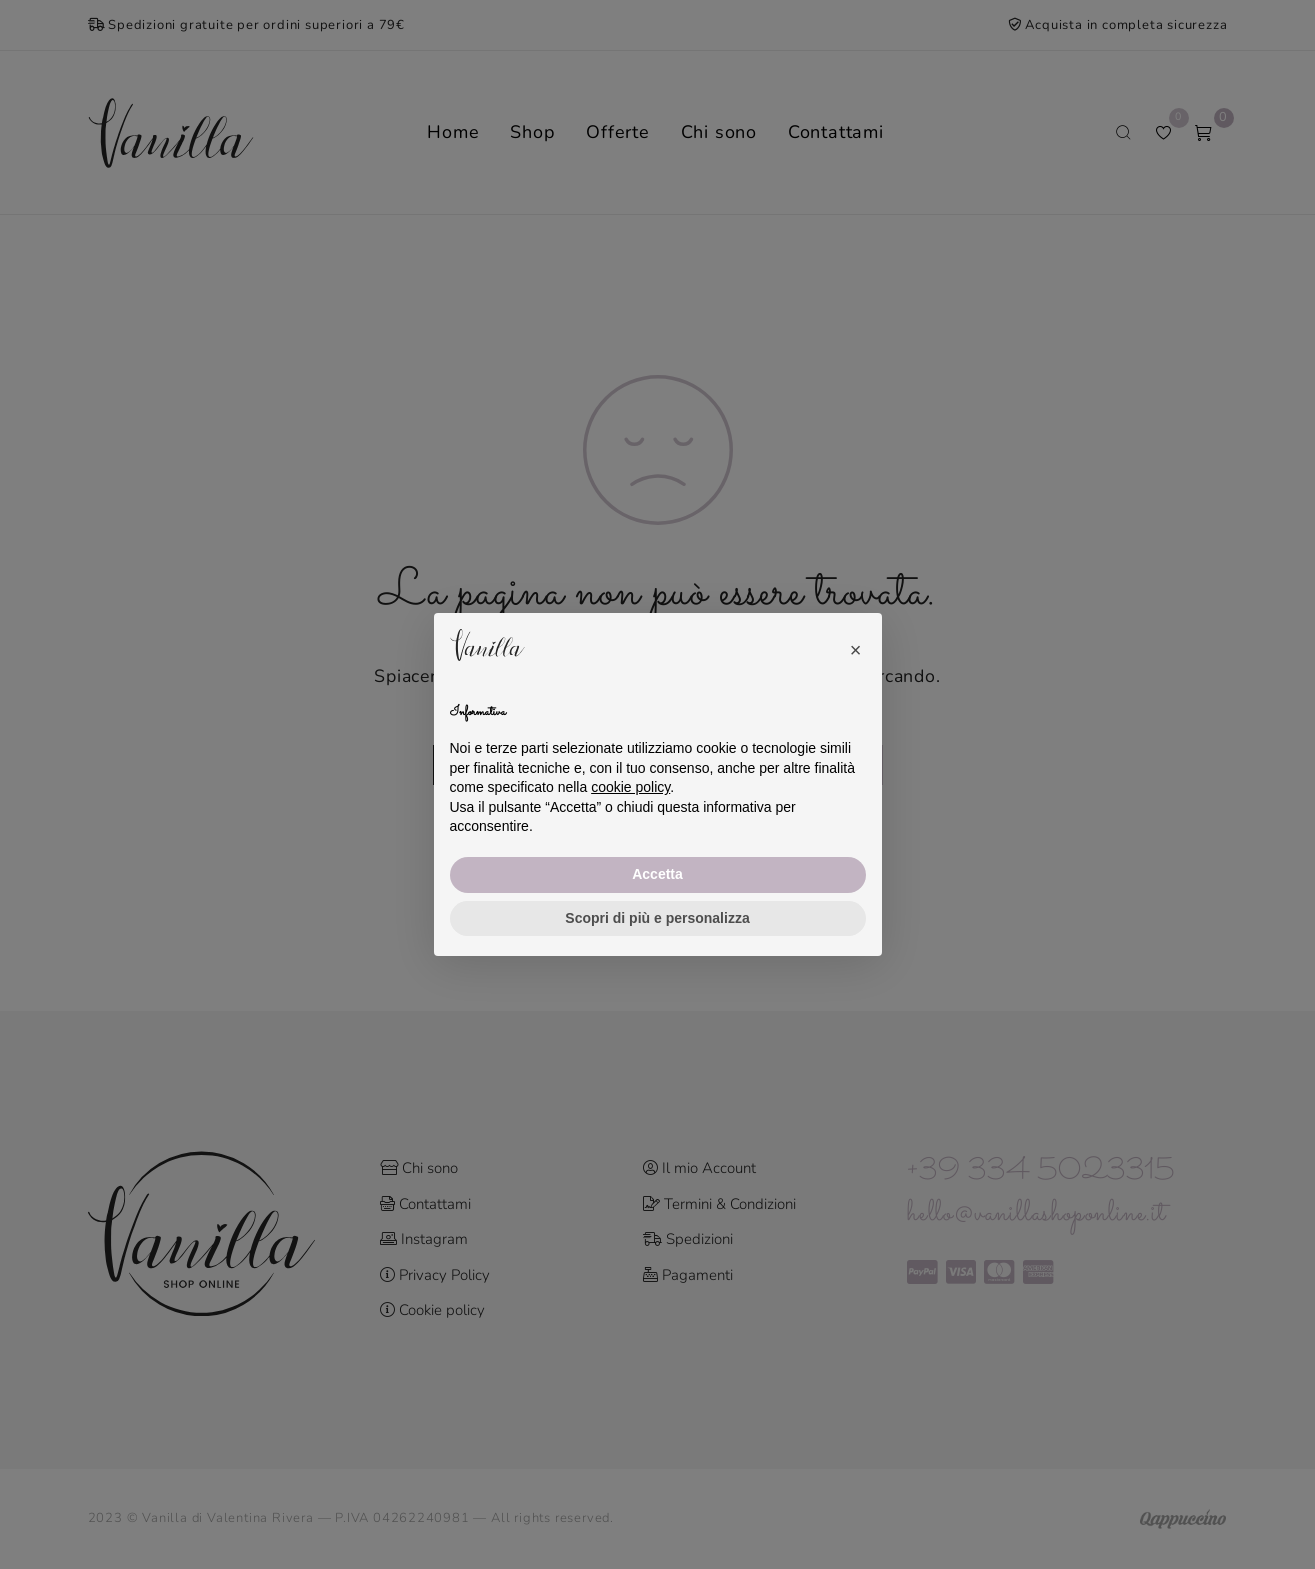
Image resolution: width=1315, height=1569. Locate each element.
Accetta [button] (657, 874)
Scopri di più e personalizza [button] (657, 918)
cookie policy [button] (630, 787)
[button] (856, 645)
